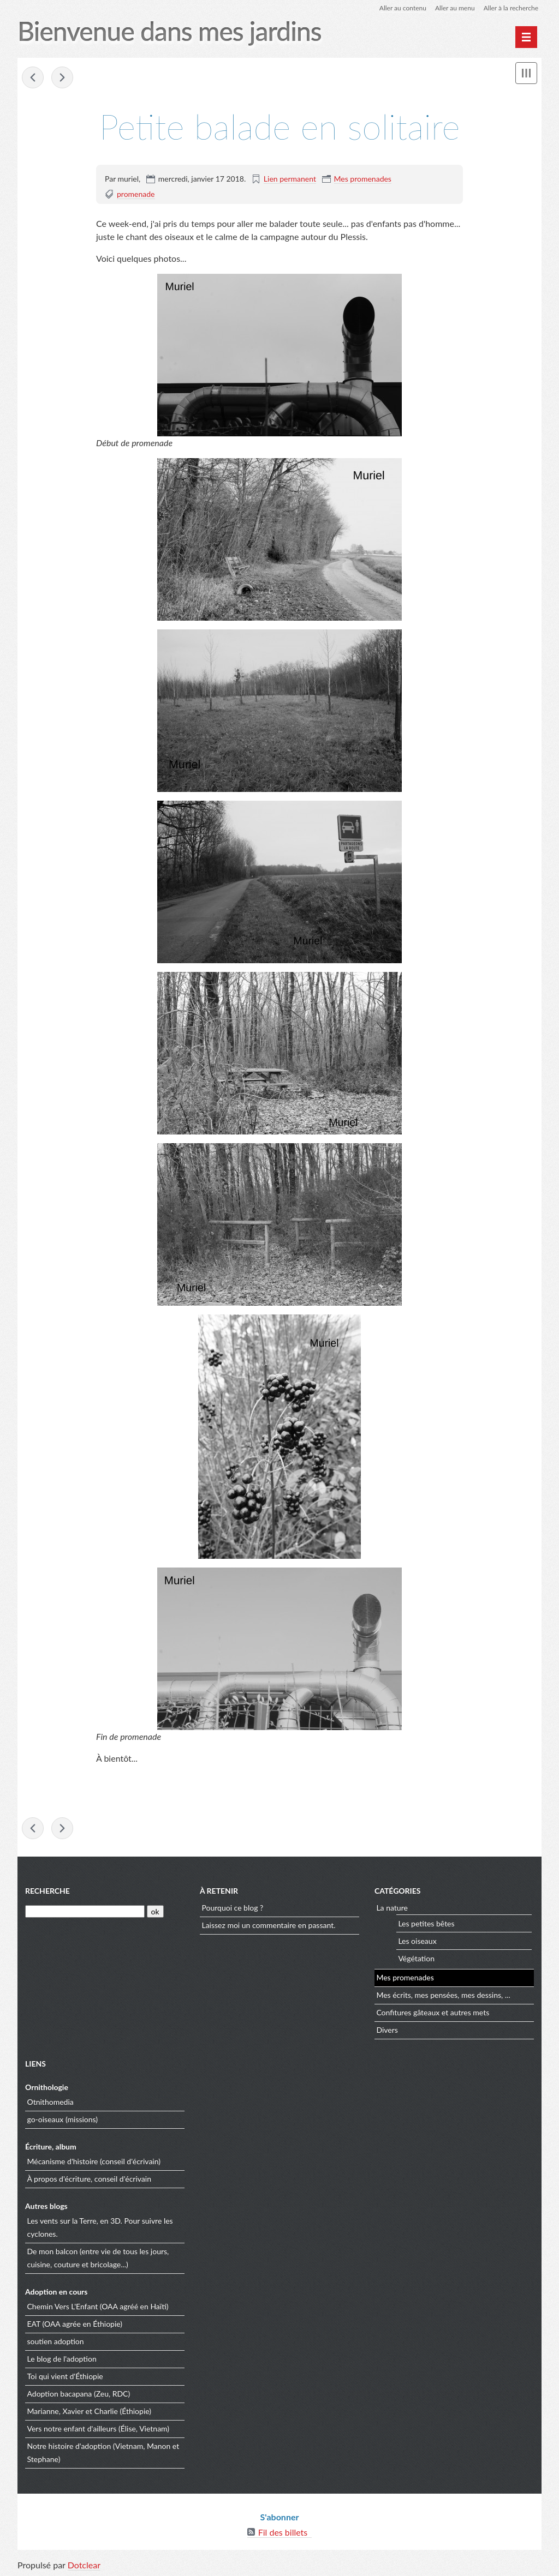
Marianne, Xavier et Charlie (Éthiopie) (89, 2411)
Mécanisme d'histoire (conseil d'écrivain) (94, 2161)
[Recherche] (85, 1911)
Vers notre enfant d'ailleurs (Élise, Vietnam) (98, 2428)
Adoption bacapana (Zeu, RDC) (78, 2393)
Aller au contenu (402, 8)
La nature (391, 1907)
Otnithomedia (50, 2101)
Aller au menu (455, 8)
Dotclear (84, 2565)
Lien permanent (290, 178)
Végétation (416, 1958)
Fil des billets (283, 2532)
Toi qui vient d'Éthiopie (65, 2376)
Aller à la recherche (511, 8)
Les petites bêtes (426, 1923)
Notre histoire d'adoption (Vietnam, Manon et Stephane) (103, 2452)
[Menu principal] (526, 37)
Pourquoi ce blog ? (232, 1907)
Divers (386, 2029)
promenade (136, 194)
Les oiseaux (417, 1940)
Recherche (47, 1890)
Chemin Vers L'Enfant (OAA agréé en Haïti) (98, 2306)
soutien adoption (55, 2341)
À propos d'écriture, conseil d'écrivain (89, 2178)
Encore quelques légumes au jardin (62, 77)
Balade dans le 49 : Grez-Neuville (33, 77)
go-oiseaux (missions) (62, 2119)
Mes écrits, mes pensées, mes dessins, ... (443, 1994)
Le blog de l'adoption (62, 2358)
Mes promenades (362, 178)
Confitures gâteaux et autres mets (432, 2012)
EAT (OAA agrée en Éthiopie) (75, 2323)
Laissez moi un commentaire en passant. (268, 1925)
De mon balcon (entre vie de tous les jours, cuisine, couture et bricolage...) (98, 2258)
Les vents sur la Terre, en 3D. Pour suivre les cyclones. (100, 2227)
